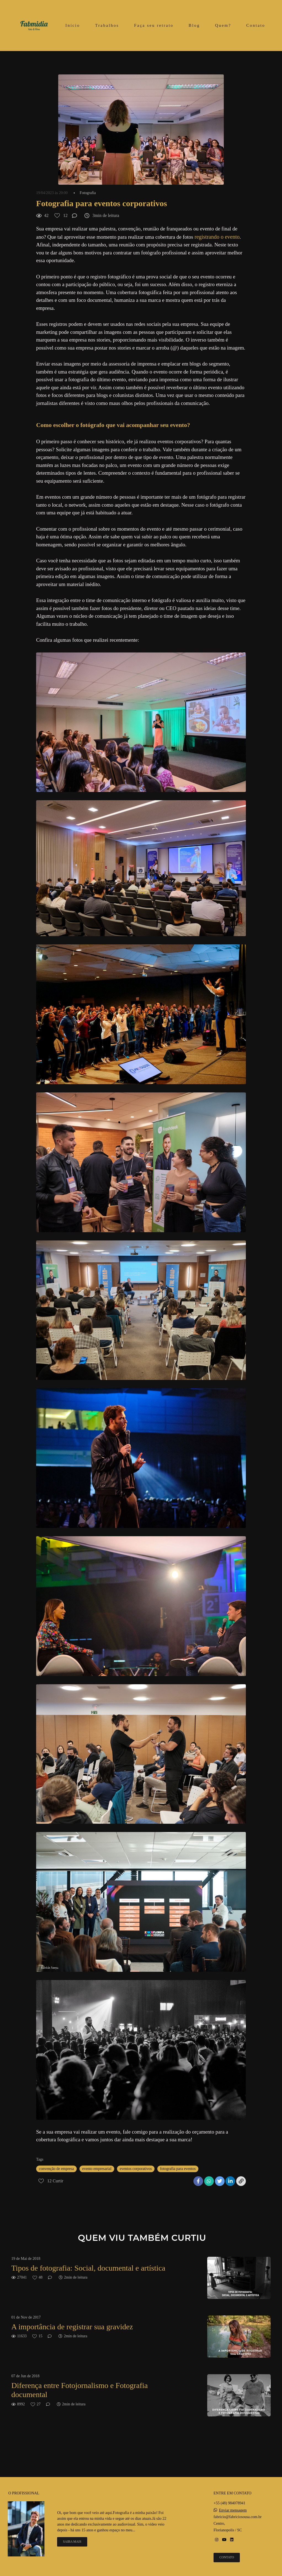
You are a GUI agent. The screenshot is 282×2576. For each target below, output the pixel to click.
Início (72, 25)
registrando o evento (217, 237)
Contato (255, 25)
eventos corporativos (136, 2169)
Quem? (223, 25)
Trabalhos (107, 25)
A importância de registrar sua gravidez (72, 2326)
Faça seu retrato (154, 25)
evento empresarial (96, 2169)
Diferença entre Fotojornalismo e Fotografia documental (79, 2390)
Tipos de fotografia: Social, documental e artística (88, 2268)
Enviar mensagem (233, 2510)
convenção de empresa (56, 2169)
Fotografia (88, 193)
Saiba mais (72, 2541)
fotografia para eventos (178, 2169)
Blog (194, 25)
